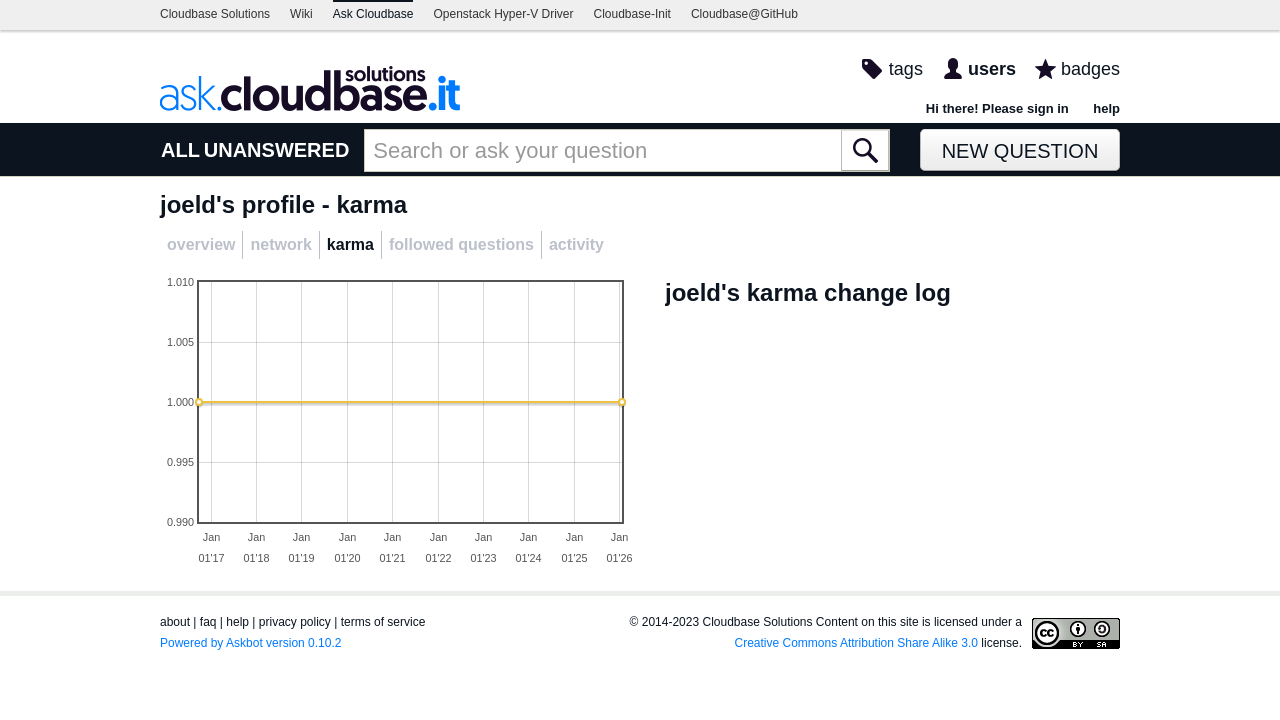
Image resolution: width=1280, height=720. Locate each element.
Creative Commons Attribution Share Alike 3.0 (856, 643)
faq (208, 622)
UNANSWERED (277, 150)
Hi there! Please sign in (997, 108)
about (175, 622)
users (992, 69)
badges (1090, 69)
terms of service (383, 622)
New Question (1020, 151)
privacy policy (295, 622)
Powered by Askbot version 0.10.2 (250, 643)
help (1106, 108)
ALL (180, 150)
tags (906, 69)
